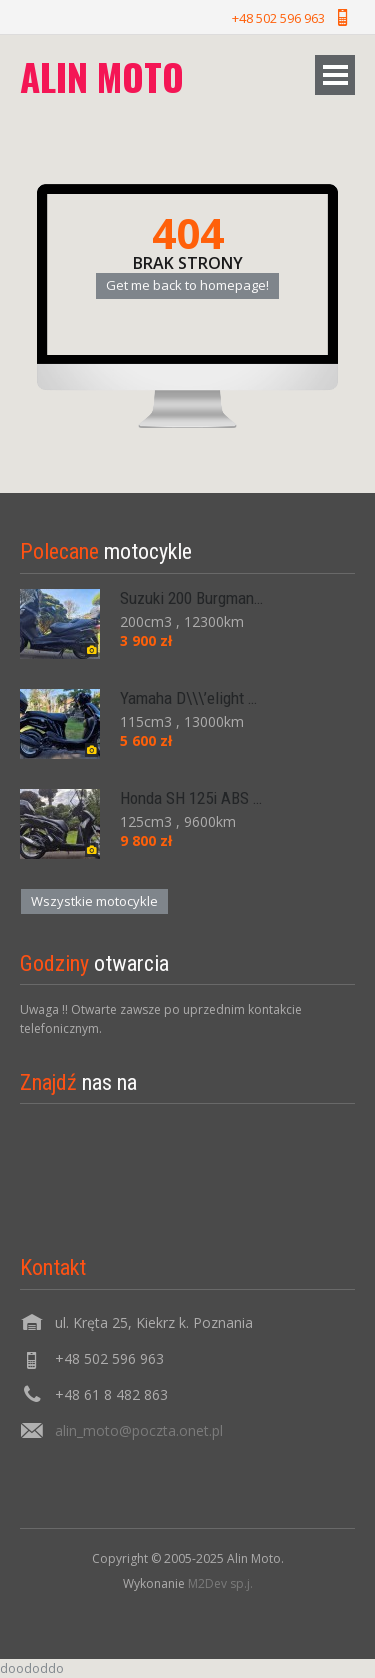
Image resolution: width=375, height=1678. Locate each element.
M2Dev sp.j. (220, 1583)
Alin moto (102, 76)
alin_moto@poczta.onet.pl (139, 1430)
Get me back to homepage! (187, 285)
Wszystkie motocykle (94, 901)
